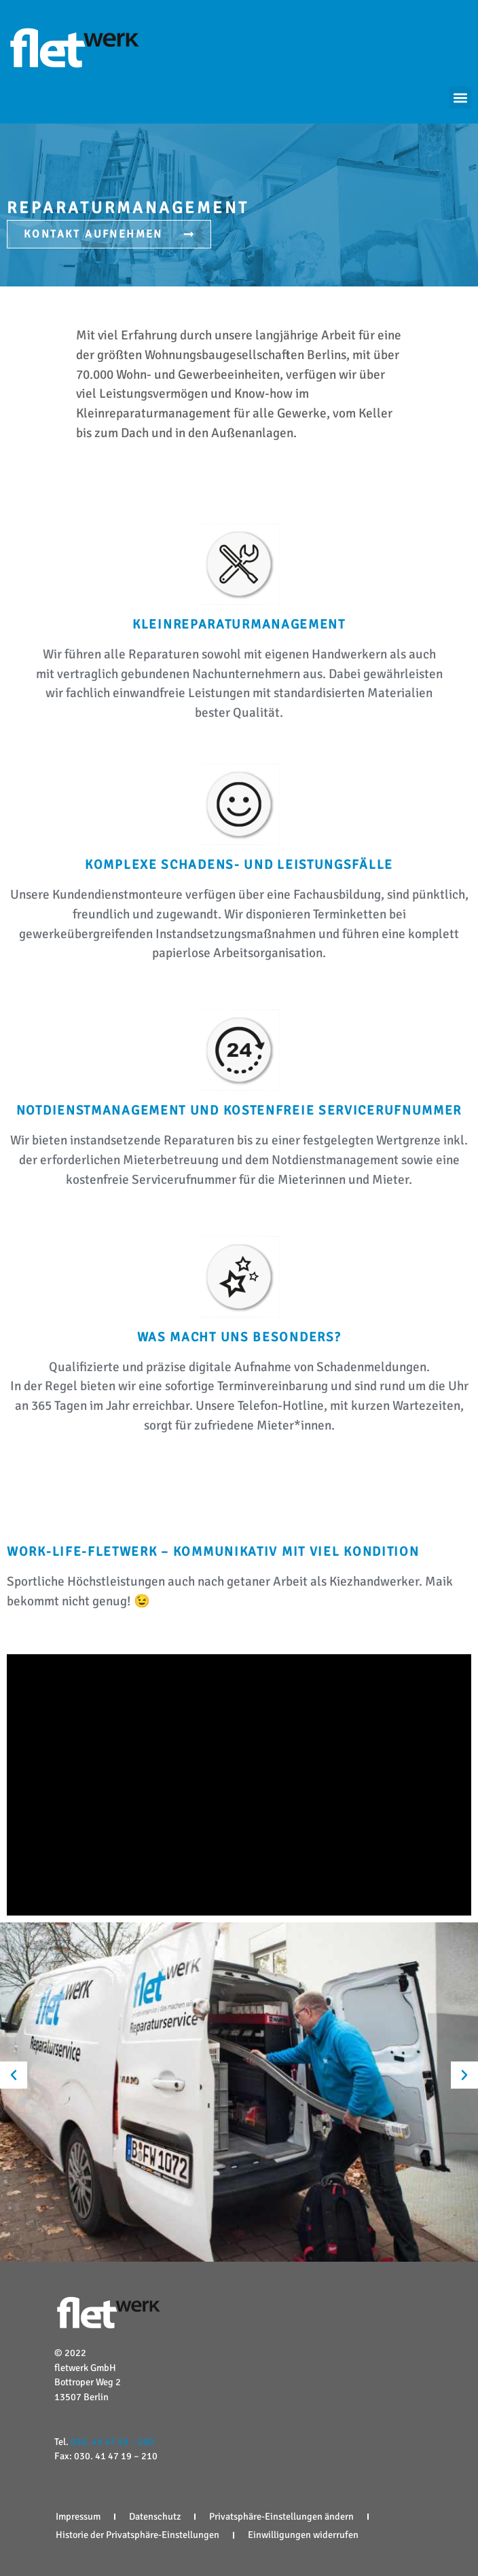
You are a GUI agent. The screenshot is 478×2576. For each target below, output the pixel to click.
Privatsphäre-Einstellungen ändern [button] (281, 2516)
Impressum (78, 2516)
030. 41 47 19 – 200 (112, 2441)
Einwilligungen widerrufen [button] (303, 2534)
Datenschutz (155, 2516)
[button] (460, 97)
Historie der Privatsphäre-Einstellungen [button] (137, 2534)
